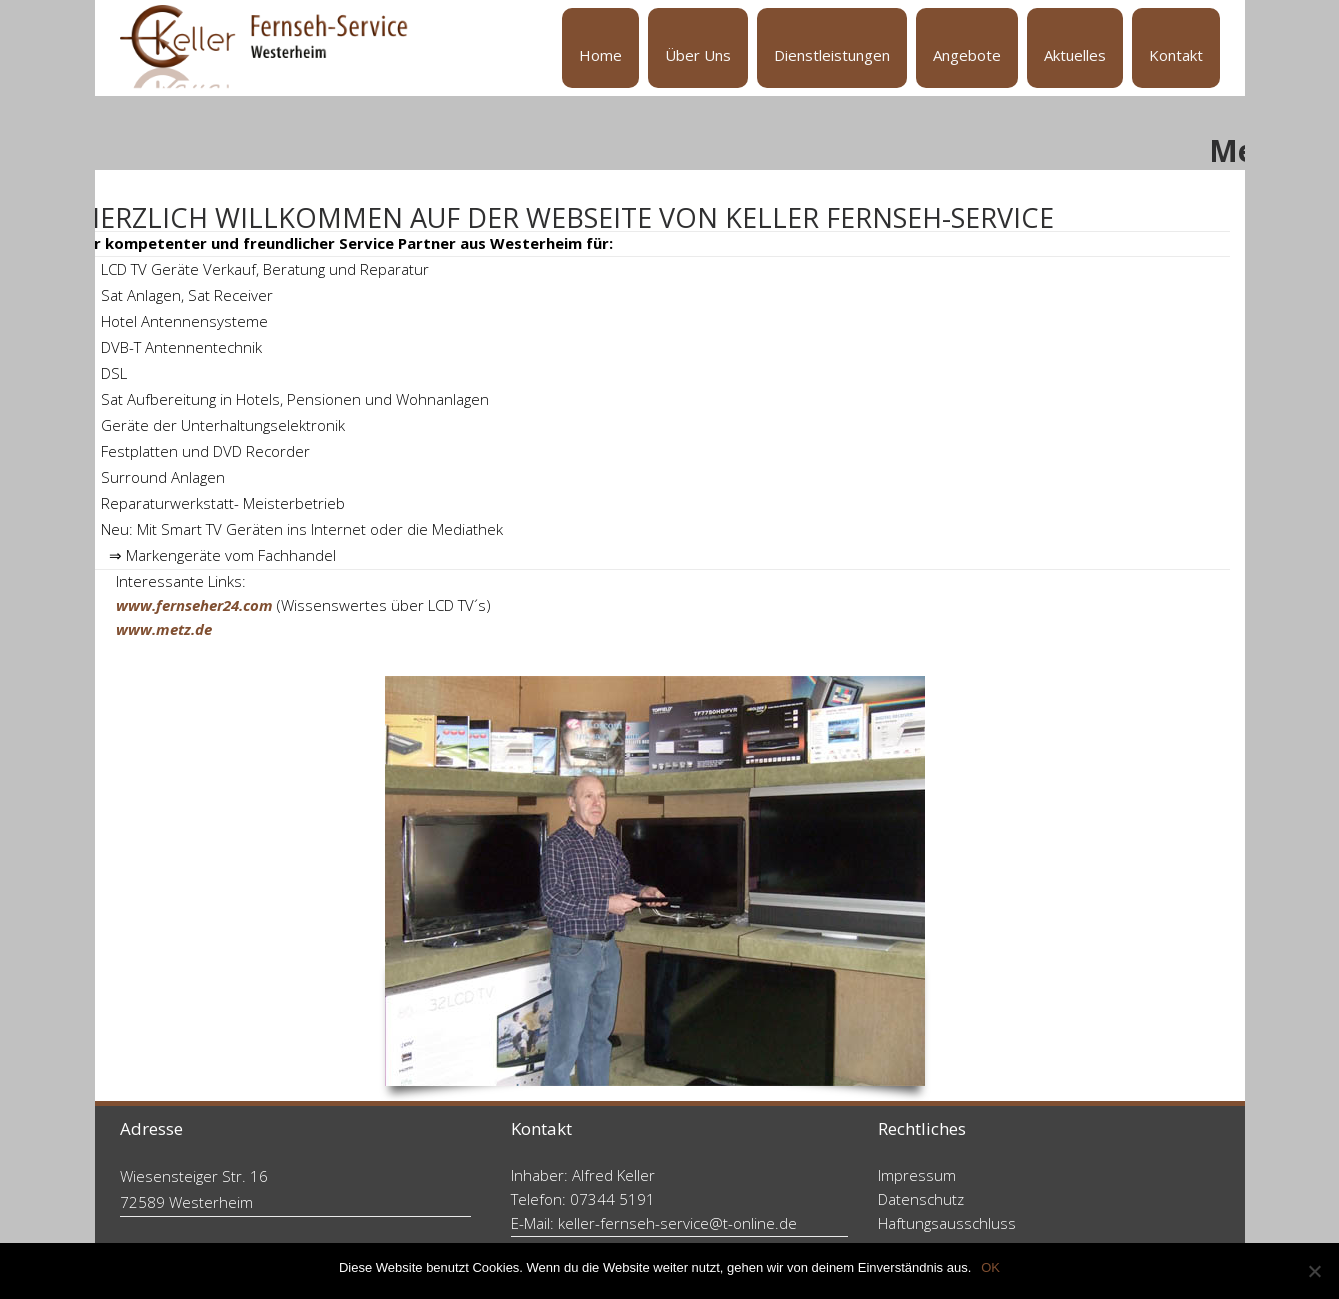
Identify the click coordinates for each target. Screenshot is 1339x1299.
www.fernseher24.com (194, 605)
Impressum (917, 1175)
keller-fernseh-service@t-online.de (677, 1223)
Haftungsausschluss (947, 1223)
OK (990, 1267)
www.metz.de (164, 629)
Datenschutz (921, 1199)
